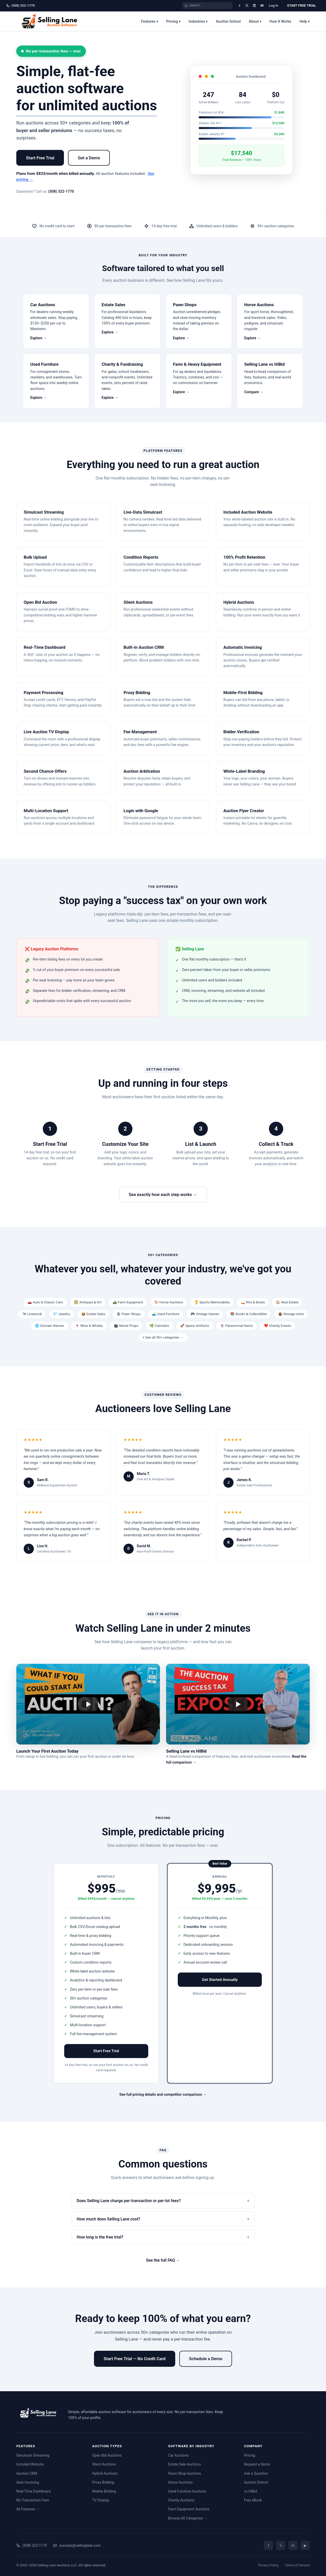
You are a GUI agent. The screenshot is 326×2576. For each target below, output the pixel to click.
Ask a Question (256, 2473)
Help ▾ (305, 21)
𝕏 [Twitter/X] (280, 2545)
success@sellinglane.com (77, 2545)
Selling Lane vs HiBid (186, 1751)
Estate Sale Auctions (184, 2464)
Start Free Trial (301, 5)
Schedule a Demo (205, 2358)
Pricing (249, 2455)
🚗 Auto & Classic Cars (45, 1302)
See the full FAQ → (163, 2260)
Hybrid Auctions (105, 2473)
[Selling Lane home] (51, 21)
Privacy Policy (268, 2565)
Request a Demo (257, 2464)
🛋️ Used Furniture (165, 1314)
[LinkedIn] (254, 5)
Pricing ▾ (173, 21)
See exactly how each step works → (163, 1194)
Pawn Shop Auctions (184, 2473)
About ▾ (255, 21)
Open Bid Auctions (106, 2455)
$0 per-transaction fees (109, 226)
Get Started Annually (220, 1984)
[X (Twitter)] (247, 5)
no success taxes (96, 130)
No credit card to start (53, 226)
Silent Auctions (104, 2464)
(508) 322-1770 (20, 5)
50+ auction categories (272, 226)
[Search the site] (209, 5)
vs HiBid (250, 2491)
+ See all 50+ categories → (162, 1337)
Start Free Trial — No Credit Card (135, 2358)
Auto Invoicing (27, 2482)
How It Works (280, 21)
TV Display (100, 2500)
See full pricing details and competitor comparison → (163, 2094)
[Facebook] (239, 5)
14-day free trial (160, 226)
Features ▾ (149, 21)
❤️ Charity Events (277, 1326)
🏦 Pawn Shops (128, 1314)
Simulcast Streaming (32, 2455)
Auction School (228, 21)
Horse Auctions (180, 2482)
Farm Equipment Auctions (188, 2509)
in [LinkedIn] (292, 2545)
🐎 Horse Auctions (168, 1302)
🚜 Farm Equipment (128, 1302)
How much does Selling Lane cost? (108, 2219)
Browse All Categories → (188, 2518)
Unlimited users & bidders (213, 226)
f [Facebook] (268, 2545)
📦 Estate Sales (93, 1314)
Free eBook (253, 2500)
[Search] (186, 5)
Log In (273, 5)
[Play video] (88, 1704)
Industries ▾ (198, 21)
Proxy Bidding (103, 2482)
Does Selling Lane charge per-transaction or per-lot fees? (129, 2200)
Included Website (30, 2464)
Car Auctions (178, 2455)
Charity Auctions (181, 2500)
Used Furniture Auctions (187, 2491)
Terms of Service (297, 2565)
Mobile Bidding (104, 2491)
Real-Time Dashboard (33, 2491)
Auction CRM (26, 2473)
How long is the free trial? (100, 2237)
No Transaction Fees (32, 2500)
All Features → (28, 2509)
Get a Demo (89, 157)
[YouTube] (262, 5)
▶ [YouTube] (305, 2545)
